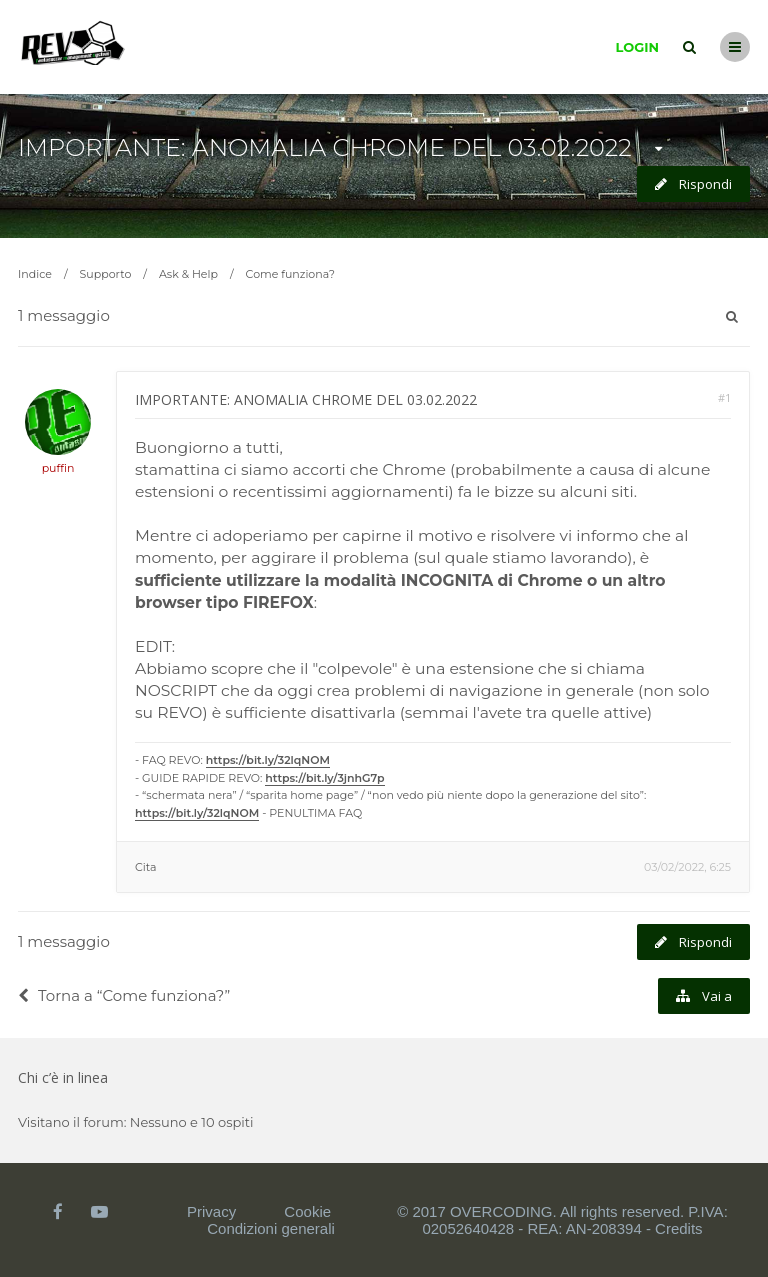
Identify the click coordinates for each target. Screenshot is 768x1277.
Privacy (211, 1211)
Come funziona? (290, 274)
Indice (35, 274)
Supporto (106, 274)
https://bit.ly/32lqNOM (268, 760)
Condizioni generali (271, 1228)
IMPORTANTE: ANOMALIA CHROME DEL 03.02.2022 (325, 147)
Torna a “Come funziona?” (124, 995)
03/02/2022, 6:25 (687, 867)
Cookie (307, 1211)
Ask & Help (188, 274)
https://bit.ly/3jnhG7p (324, 778)
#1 (724, 397)
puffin (58, 468)
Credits (679, 1228)
